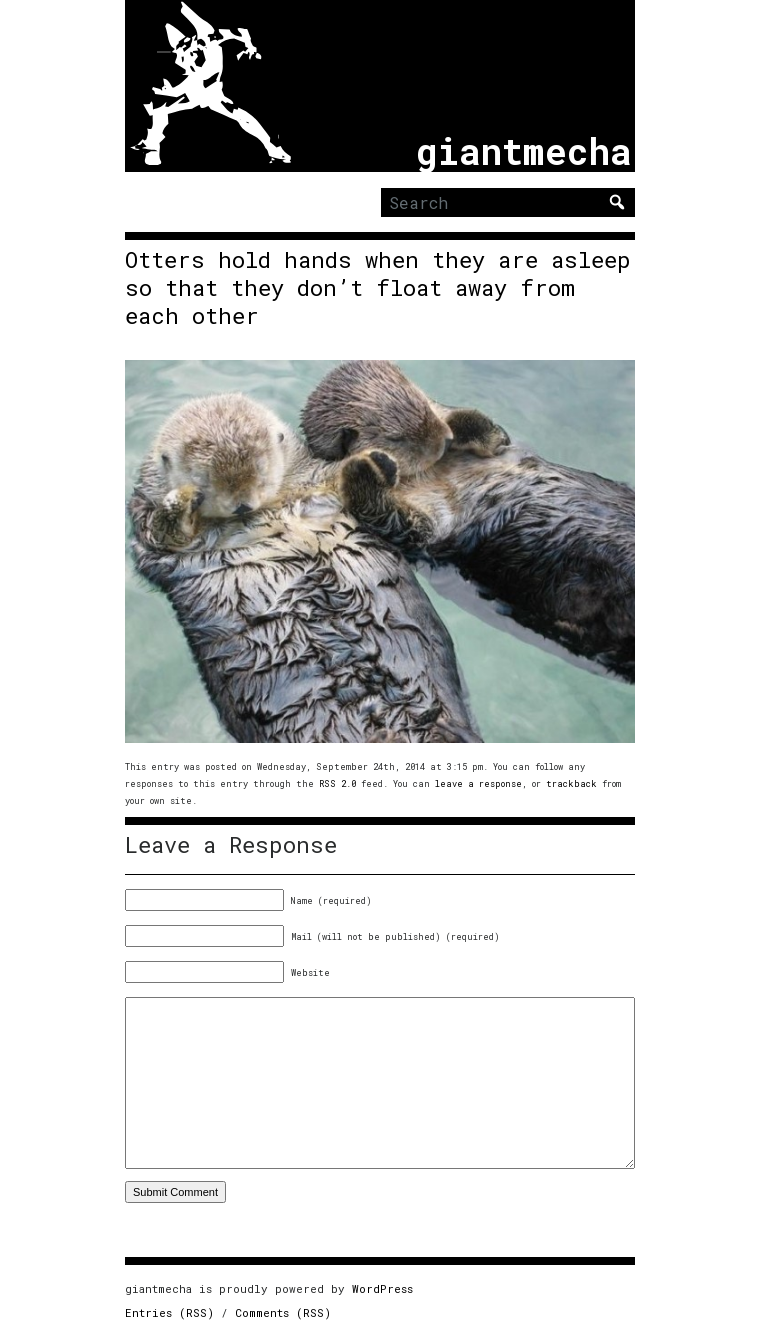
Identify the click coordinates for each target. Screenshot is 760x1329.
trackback (571, 783)
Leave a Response (231, 845)
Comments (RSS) (283, 1312)
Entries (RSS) (169, 1312)
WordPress (382, 1288)
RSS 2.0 (337, 783)
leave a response (478, 783)
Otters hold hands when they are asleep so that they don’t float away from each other (378, 288)
